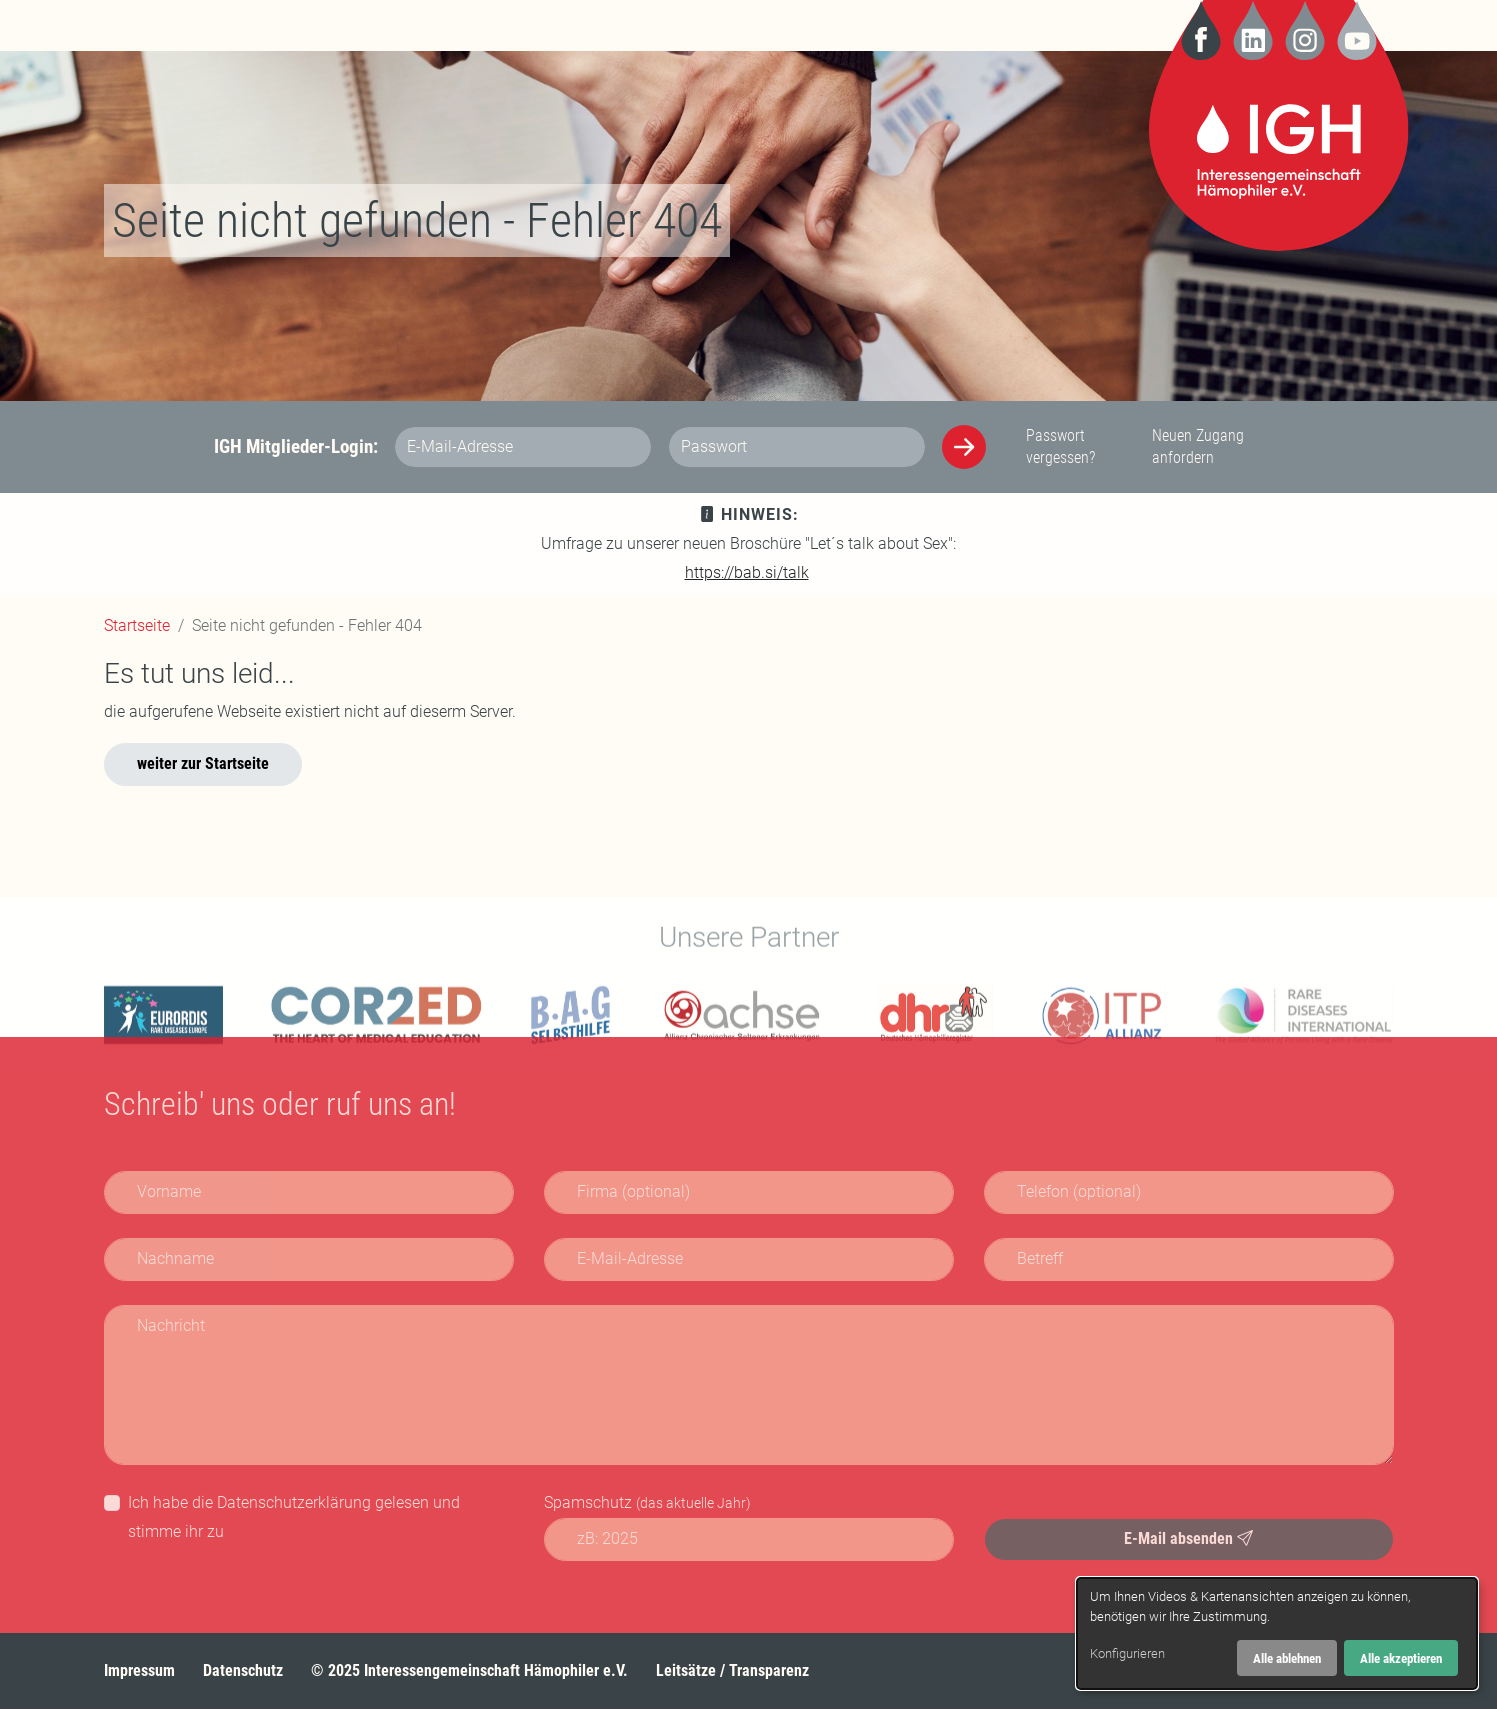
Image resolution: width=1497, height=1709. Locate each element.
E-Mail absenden (1188, 1538)
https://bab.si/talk (747, 572)
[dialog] (1277, 1633)
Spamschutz (647, 1502)
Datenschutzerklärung (294, 1502)
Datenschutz (243, 1670)
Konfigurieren (1127, 1653)
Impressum (139, 1670)
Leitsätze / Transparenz (732, 1670)
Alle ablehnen (1287, 1658)
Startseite (137, 625)
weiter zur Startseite (203, 763)
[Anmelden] (964, 447)
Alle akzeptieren (1401, 1658)
